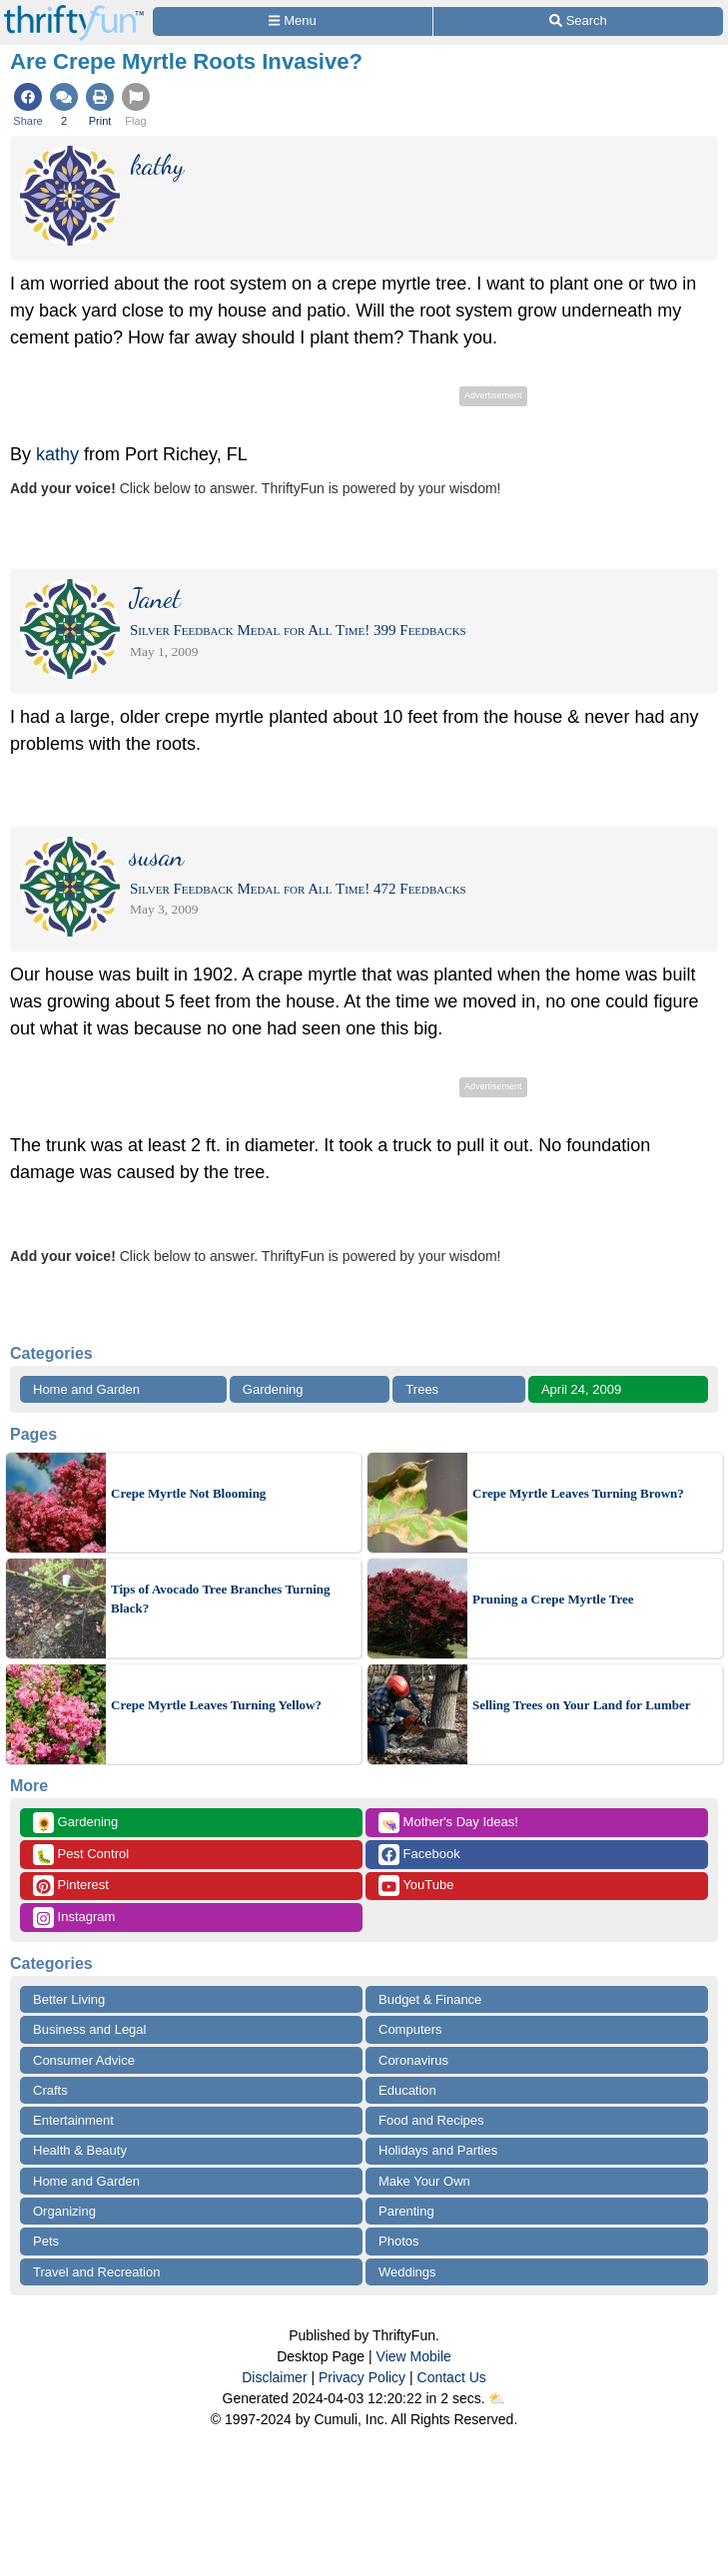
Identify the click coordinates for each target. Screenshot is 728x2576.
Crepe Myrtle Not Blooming (188, 1493)
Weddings (407, 2271)
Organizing (64, 2211)
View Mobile (413, 2356)
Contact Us (451, 2377)
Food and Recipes (431, 2120)
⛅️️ (496, 2398)
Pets (46, 2241)
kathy (57, 454)
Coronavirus (413, 2060)
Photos (398, 2241)
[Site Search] (578, 21)
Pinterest (71, 1885)
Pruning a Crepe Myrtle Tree (553, 1599)
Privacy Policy (362, 2377)
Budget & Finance (429, 1999)
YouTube (415, 1885)
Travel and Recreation (96, 2271)
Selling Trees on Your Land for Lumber (581, 1704)
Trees (421, 1389)
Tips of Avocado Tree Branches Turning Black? (220, 1599)
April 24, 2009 (581, 1389)
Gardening (273, 1389)
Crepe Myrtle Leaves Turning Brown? (578, 1493)
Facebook (419, 1854)
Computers (410, 2029)
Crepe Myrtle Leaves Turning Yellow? (216, 1704)
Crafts (50, 2090)
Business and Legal (89, 2029)
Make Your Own (424, 2181)
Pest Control (81, 1854)
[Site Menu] (292, 21)
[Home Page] (74, 11)
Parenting (406, 2211)
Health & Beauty (80, 2150)
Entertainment (73, 2120)
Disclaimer (274, 2377)
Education (407, 2090)
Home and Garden (86, 1389)
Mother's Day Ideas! (448, 1822)
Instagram (74, 1917)
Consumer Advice (84, 2060)
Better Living (69, 1999)
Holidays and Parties (437, 2150)
